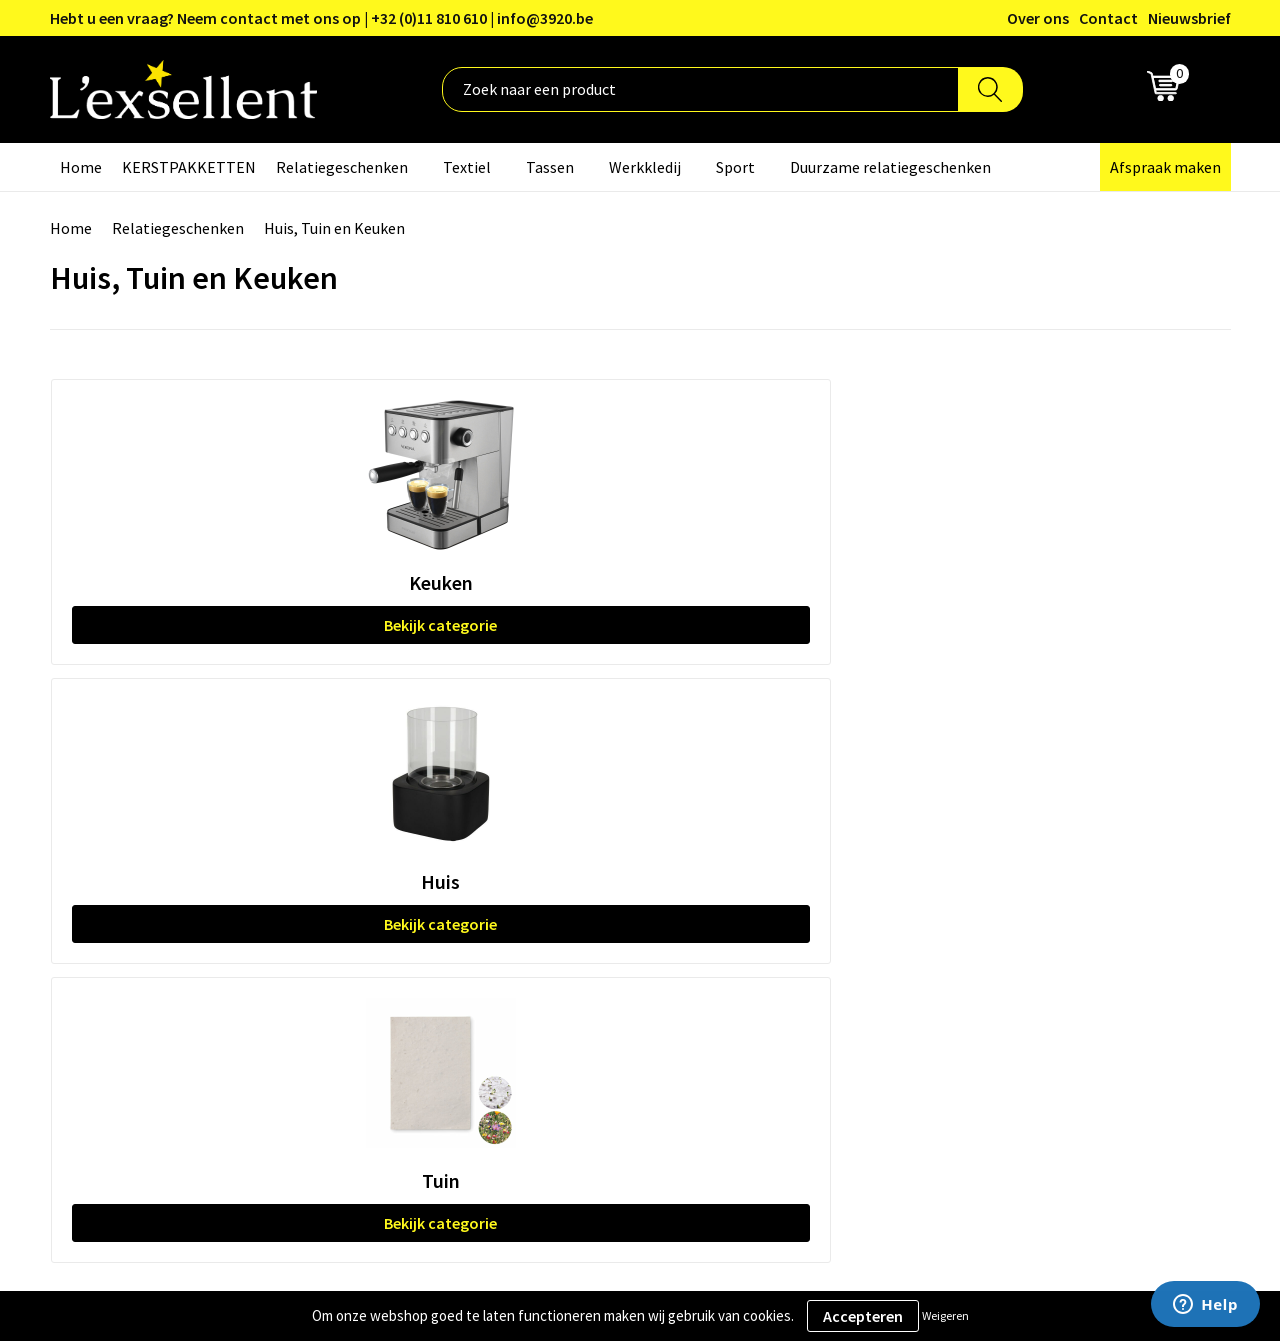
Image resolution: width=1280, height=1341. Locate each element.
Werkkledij (645, 167)
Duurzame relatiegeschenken (890, 167)
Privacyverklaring (1009, 846)
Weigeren (945, 1315)
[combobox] (700, 89)
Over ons (1038, 18)
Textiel (467, 167)
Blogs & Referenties (583, 846)
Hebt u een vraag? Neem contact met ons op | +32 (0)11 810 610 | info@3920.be (321, 18)
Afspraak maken (1165, 167)
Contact (1108, 18)
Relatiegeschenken (342, 167)
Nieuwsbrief (1189, 18)
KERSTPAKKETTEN (189, 167)
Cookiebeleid (994, 877)
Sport (735, 167)
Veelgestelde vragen (584, 907)
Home (81, 167)
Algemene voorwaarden (1031, 816)
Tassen (550, 167)
